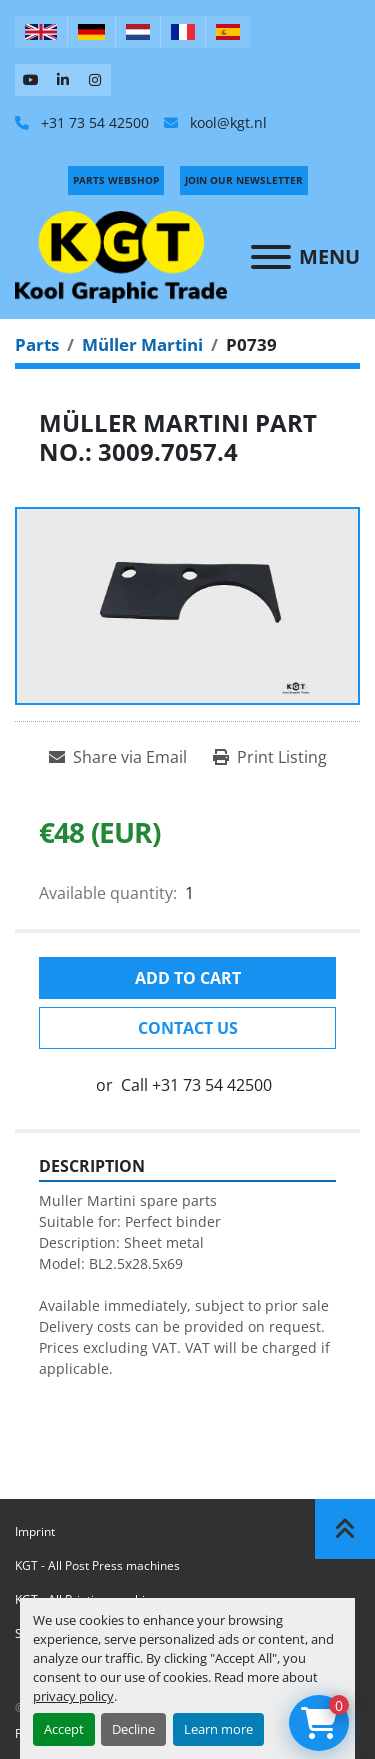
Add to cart (188, 978)
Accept (64, 1729)
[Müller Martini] (142, 344)
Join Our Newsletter (244, 180)
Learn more (218, 1729)
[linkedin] (63, 80)
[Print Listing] (270, 757)
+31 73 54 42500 (93, 122)
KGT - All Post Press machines (97, 1565)
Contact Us (188, 1028)
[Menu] (271, 257)
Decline (133, 1729)
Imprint (35, 1531)
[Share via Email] (118, 757)
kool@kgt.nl (226, 122)
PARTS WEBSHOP (116, 180)
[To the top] (345, 1529)
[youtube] (31, 80)
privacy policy (73, 1696)
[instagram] (95, 80)
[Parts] (37, 344)
